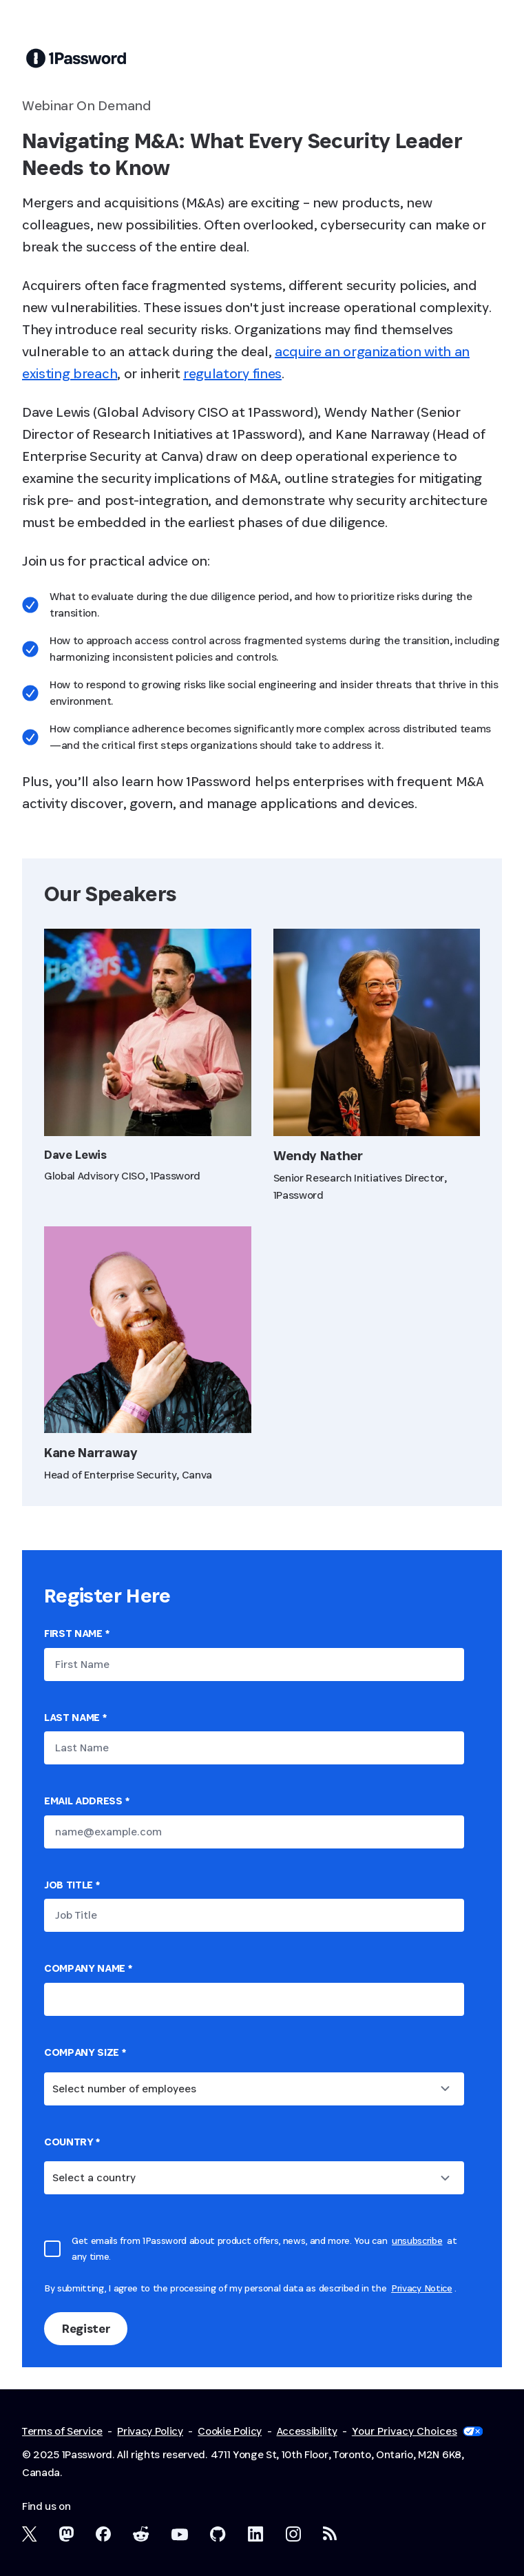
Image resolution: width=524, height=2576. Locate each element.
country (72, 2141)
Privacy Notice (421, 2288)
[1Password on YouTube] (179, 2534)
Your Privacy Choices (417, 2431)
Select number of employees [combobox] (124, 2088)
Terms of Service (62, 2431)
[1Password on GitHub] (218, 2534)
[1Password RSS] (330, 2533)
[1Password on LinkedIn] (256, 2534)
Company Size (85, 2052)
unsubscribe (417, 2240)
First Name (76, 1633)
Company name (88, 1968)
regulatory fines (232, 373)
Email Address (86, 1800)
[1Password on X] (29, 2534)
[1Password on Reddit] (141, 2534)
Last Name (75, 1717)
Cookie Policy (230, 2431)
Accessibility (307, 2431)
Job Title (72, 1884)
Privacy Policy (150, 2431)
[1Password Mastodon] (66, 2534)
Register (85, 2328)
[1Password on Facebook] (103, 2534)
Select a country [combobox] (94, 2177)
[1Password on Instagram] (293, 2534)
